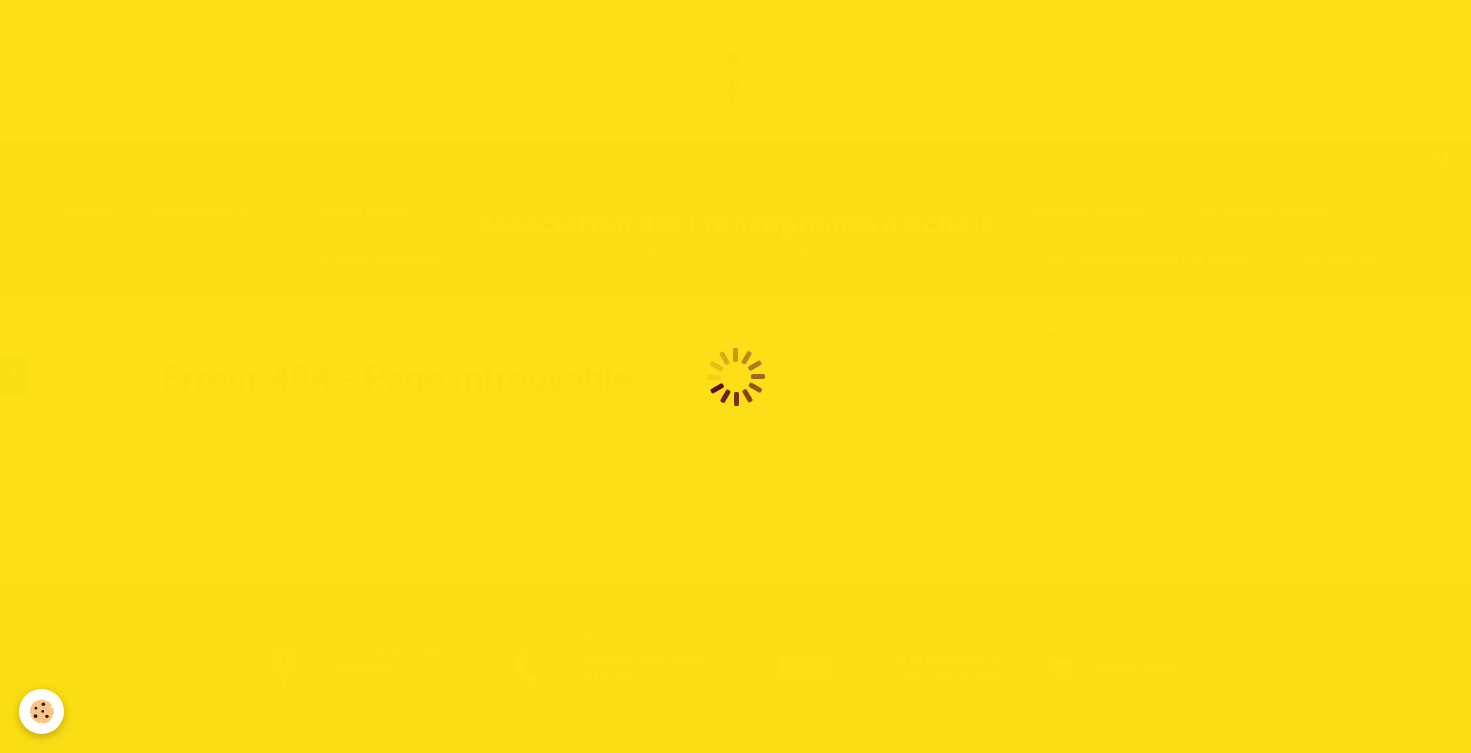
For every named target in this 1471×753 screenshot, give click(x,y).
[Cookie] (42, 711)
